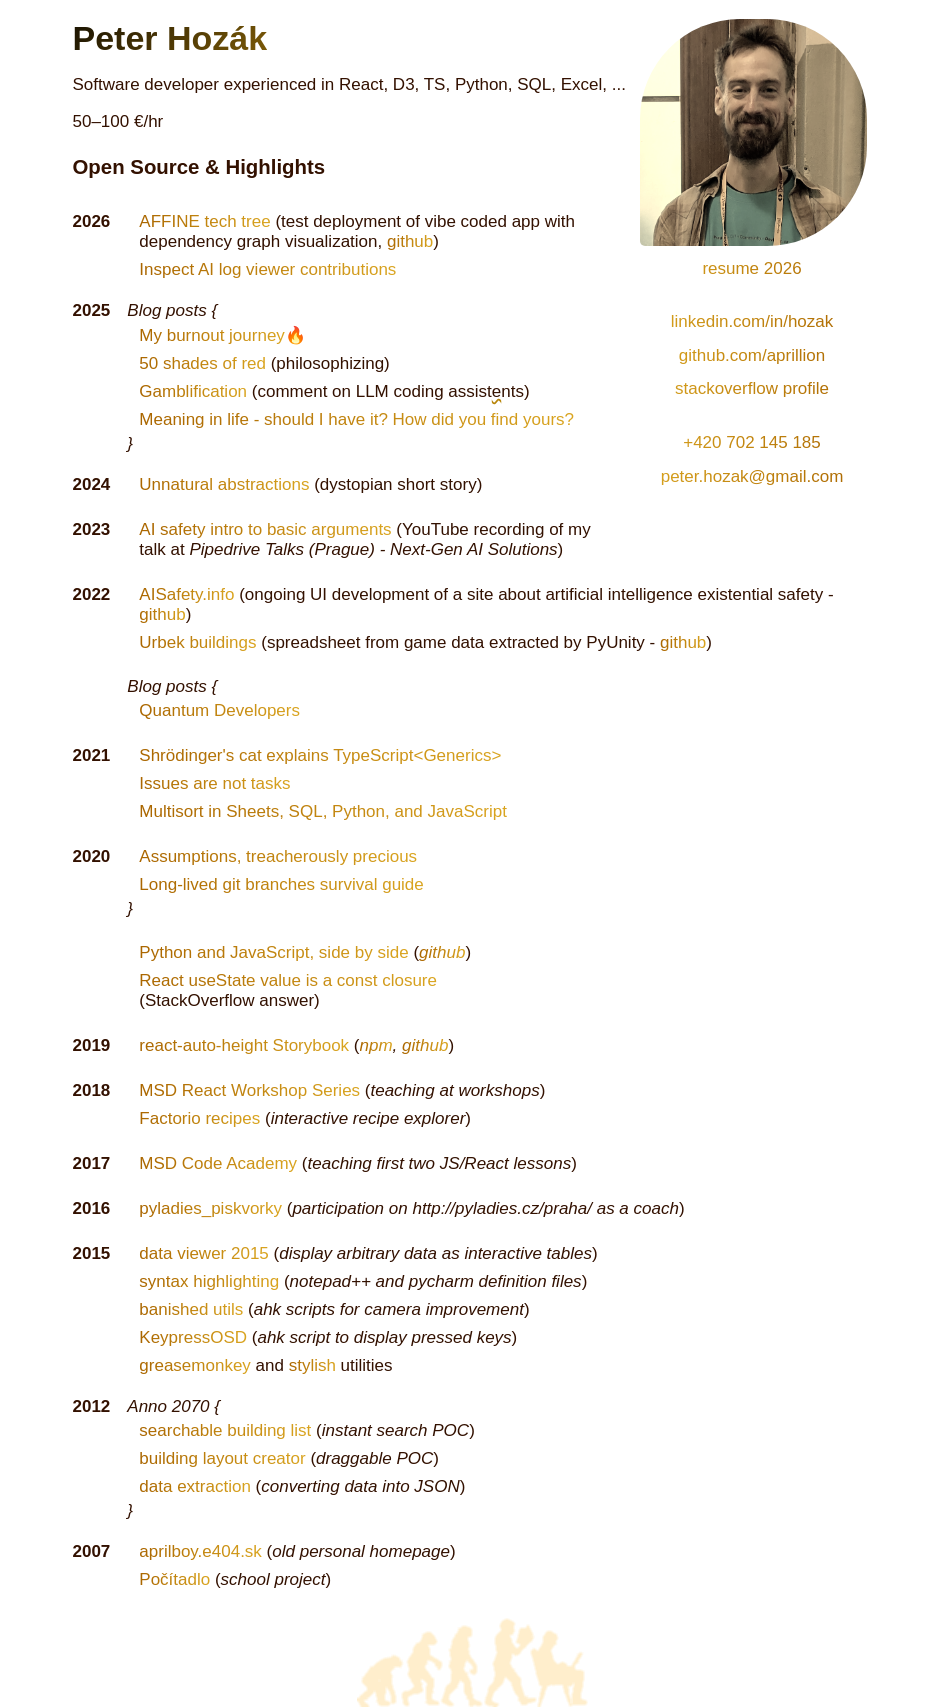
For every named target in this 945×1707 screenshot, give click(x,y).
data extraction (195, 1486)
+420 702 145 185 (752, 442)
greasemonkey (195, 1365)
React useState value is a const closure (288, 980)
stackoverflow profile (752, 388)
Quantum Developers (219, 710)
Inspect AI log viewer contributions (267, 269)
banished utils (191, 1309)
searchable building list (225, 1430)
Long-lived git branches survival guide (281, 884)
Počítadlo (174, 1579)
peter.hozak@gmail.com (752, 476)
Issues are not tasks (214, 783)
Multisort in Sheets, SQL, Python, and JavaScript (323, 811)
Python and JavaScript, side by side (273, 952)
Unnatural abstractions (224, 484)
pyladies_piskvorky (210, 1208)
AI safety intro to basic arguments (265, 529)
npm (376, 1045)
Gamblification (193, 391)
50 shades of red (202, 363)
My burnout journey (212, 335)
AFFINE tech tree (204, 221)
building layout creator (222, 1458)
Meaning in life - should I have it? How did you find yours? (356, 419)
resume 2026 (753, 265)
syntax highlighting (209, 1281)
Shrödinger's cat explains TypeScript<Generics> (320, 755)
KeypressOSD (193, 1337)
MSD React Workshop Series (249, 1090)
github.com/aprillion (752, 355)
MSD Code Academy (218, 1163)
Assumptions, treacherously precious (278, 856)
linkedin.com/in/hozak (752, 321)
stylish (312, 1365)
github (410, 241)
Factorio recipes (199, 1118)
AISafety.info (186, 594)
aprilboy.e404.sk (200, 1551)
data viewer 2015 (203, 1253)
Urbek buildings (197, 642)
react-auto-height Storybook (244, 1045)
